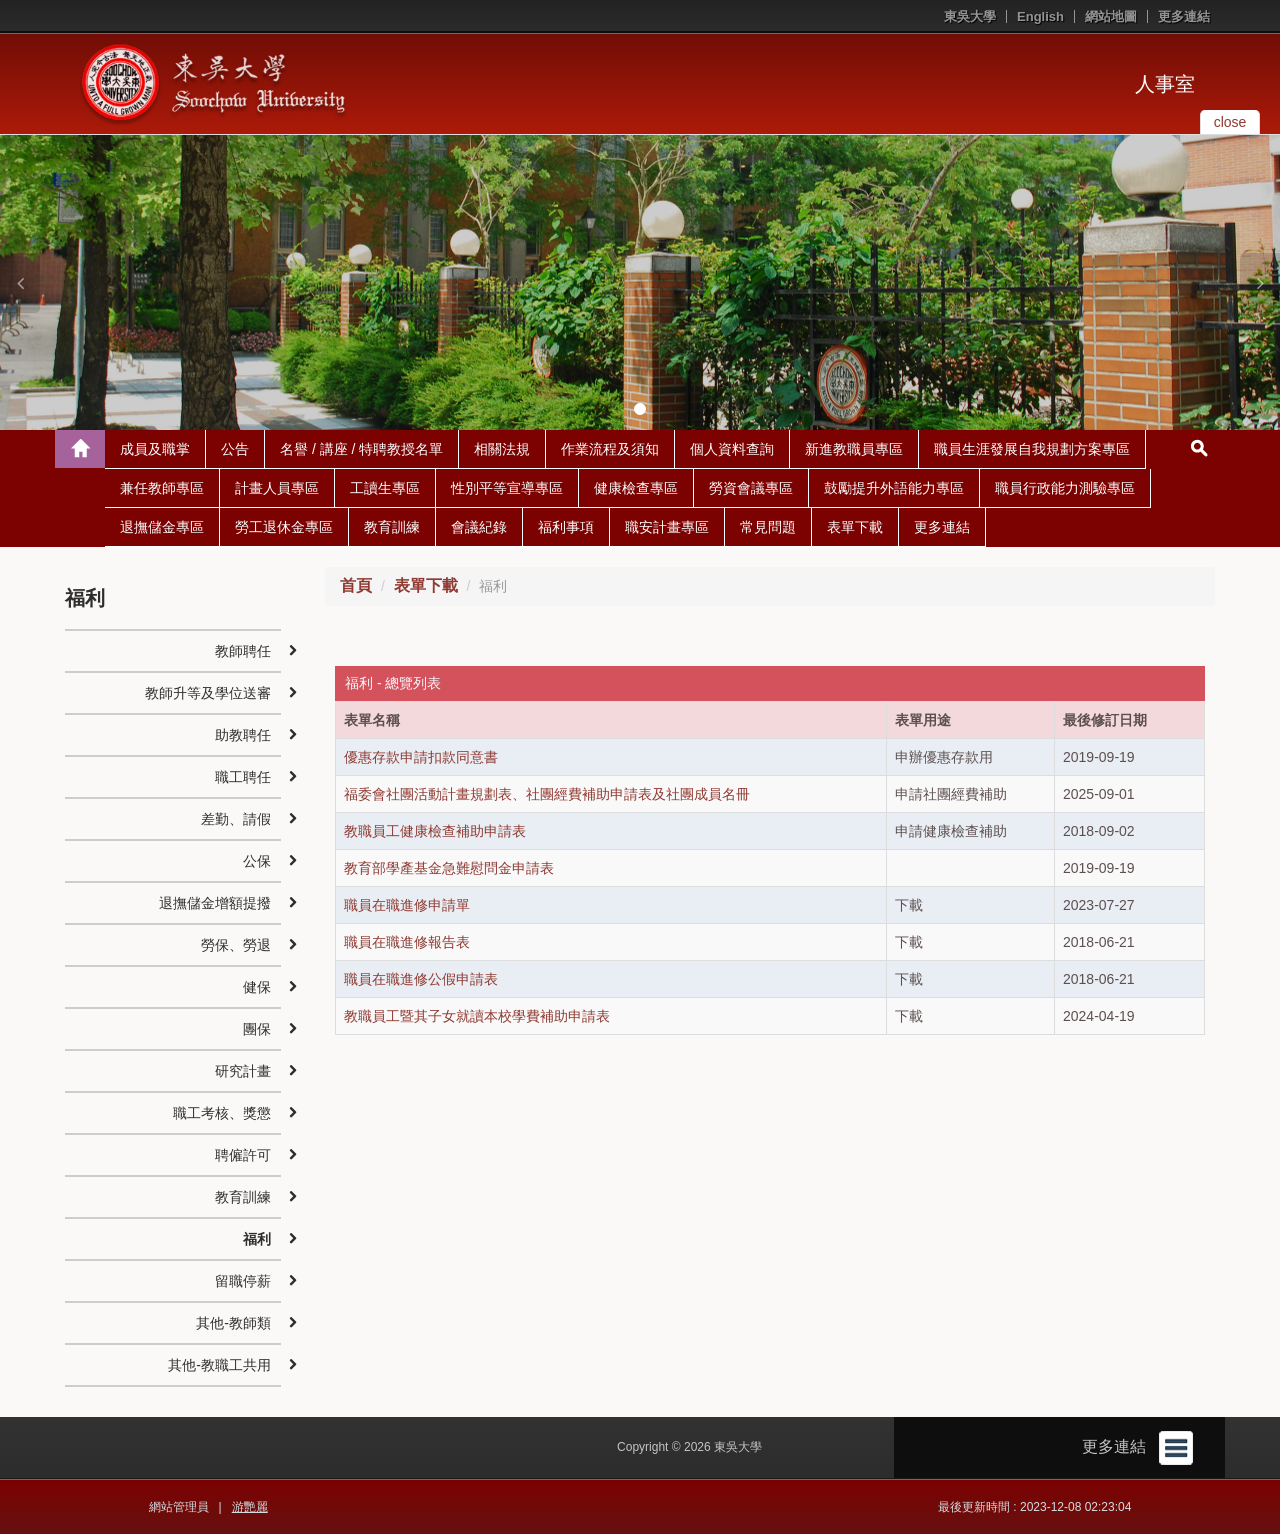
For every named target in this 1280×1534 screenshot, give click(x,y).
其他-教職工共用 (219, 1365)
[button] (20, 283)
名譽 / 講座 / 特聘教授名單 (361, 449)
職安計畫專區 (667, 527)
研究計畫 (243, 1071)
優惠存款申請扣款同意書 (421, 757)
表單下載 (855, 527)
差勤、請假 (236, 819)
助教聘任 (243, 735)
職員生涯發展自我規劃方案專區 (1032, 449)
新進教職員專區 (854, 449)
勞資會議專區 (751, 488)
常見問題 (768, 527)
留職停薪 (243, 1281)
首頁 (356, 585)
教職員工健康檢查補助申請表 (435, 831)
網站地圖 (1111, 16)
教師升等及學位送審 (208, 693)
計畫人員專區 (277, 488)
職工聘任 (243, 777)
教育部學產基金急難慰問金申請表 (449, 868)
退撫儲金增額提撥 (215, 903)
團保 (257, 1029)
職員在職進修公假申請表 (421, 979)
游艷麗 (250, 1507)
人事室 (1165, 84)
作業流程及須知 (610, 449)
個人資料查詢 (732, 449)
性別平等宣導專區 (507, 488)
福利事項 (566, 527)
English (1040, 16)
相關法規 (502, 449)
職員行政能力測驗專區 (1065, 488)
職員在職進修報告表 (407, 942)
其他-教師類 (233, 1323)
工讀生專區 (385, 488)
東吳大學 (970, 16)
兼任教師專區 (162, 488)
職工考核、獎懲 (222, 1113)
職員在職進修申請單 (407, 905)
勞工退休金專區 (284, 527)
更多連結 (1184, 16)
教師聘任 (243, 651)
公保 (257, 861)
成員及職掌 (155, 449)
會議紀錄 (479, 527)
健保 (257, 987)
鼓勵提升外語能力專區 (894, 488)
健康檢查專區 (636, 488)
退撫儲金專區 (162, 527)
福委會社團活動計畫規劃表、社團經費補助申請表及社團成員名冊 (547, 794)
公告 (235, 449)
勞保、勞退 (236, 945)
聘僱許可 (243, 1155)
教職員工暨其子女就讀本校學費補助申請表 (477, 1016)
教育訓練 (392, 527)
